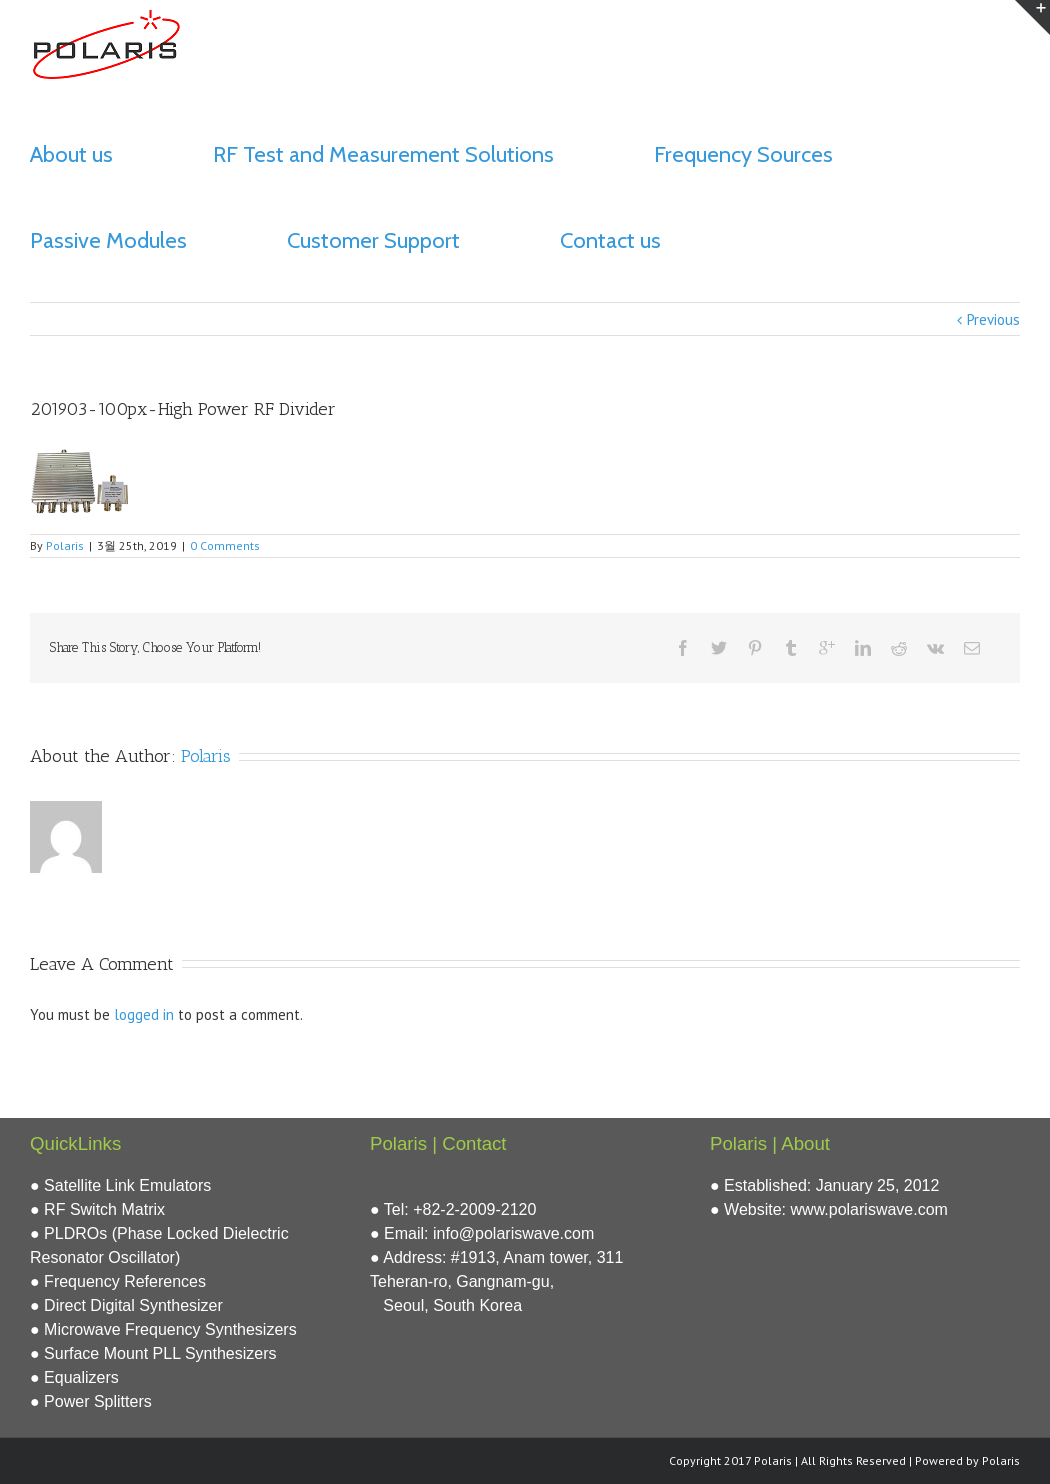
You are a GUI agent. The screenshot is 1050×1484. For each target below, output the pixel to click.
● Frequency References (118, 1281)
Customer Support (373, 240)
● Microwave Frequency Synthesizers (163, 1329)
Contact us (610, 240)
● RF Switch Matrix (97, 1209)
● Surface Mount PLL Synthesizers (153, 1353)
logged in (144, 1014)
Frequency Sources (743, 154)
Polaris (65, 545)
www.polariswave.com (869, 1209)
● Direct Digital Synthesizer (126, 1305)
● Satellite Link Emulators (120, 1185)
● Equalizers (74, 1377)
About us (71, 154)
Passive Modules (108, 240)
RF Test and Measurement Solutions (383, 154)
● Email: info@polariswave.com (482, 1233)
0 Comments (225, 545)
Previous (993, 319)
